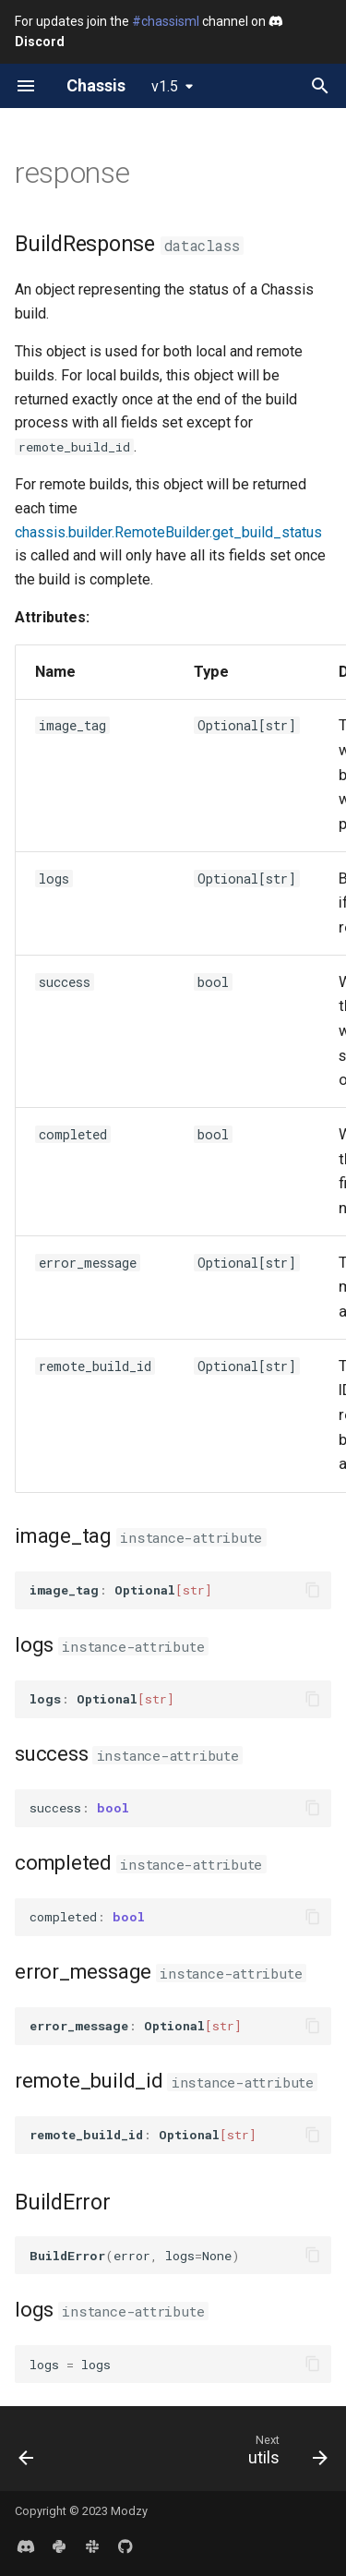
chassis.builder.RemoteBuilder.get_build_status (168, 532)
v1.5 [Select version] (164, 86)
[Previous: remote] (27, 2454)
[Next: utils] (285, 2454)
